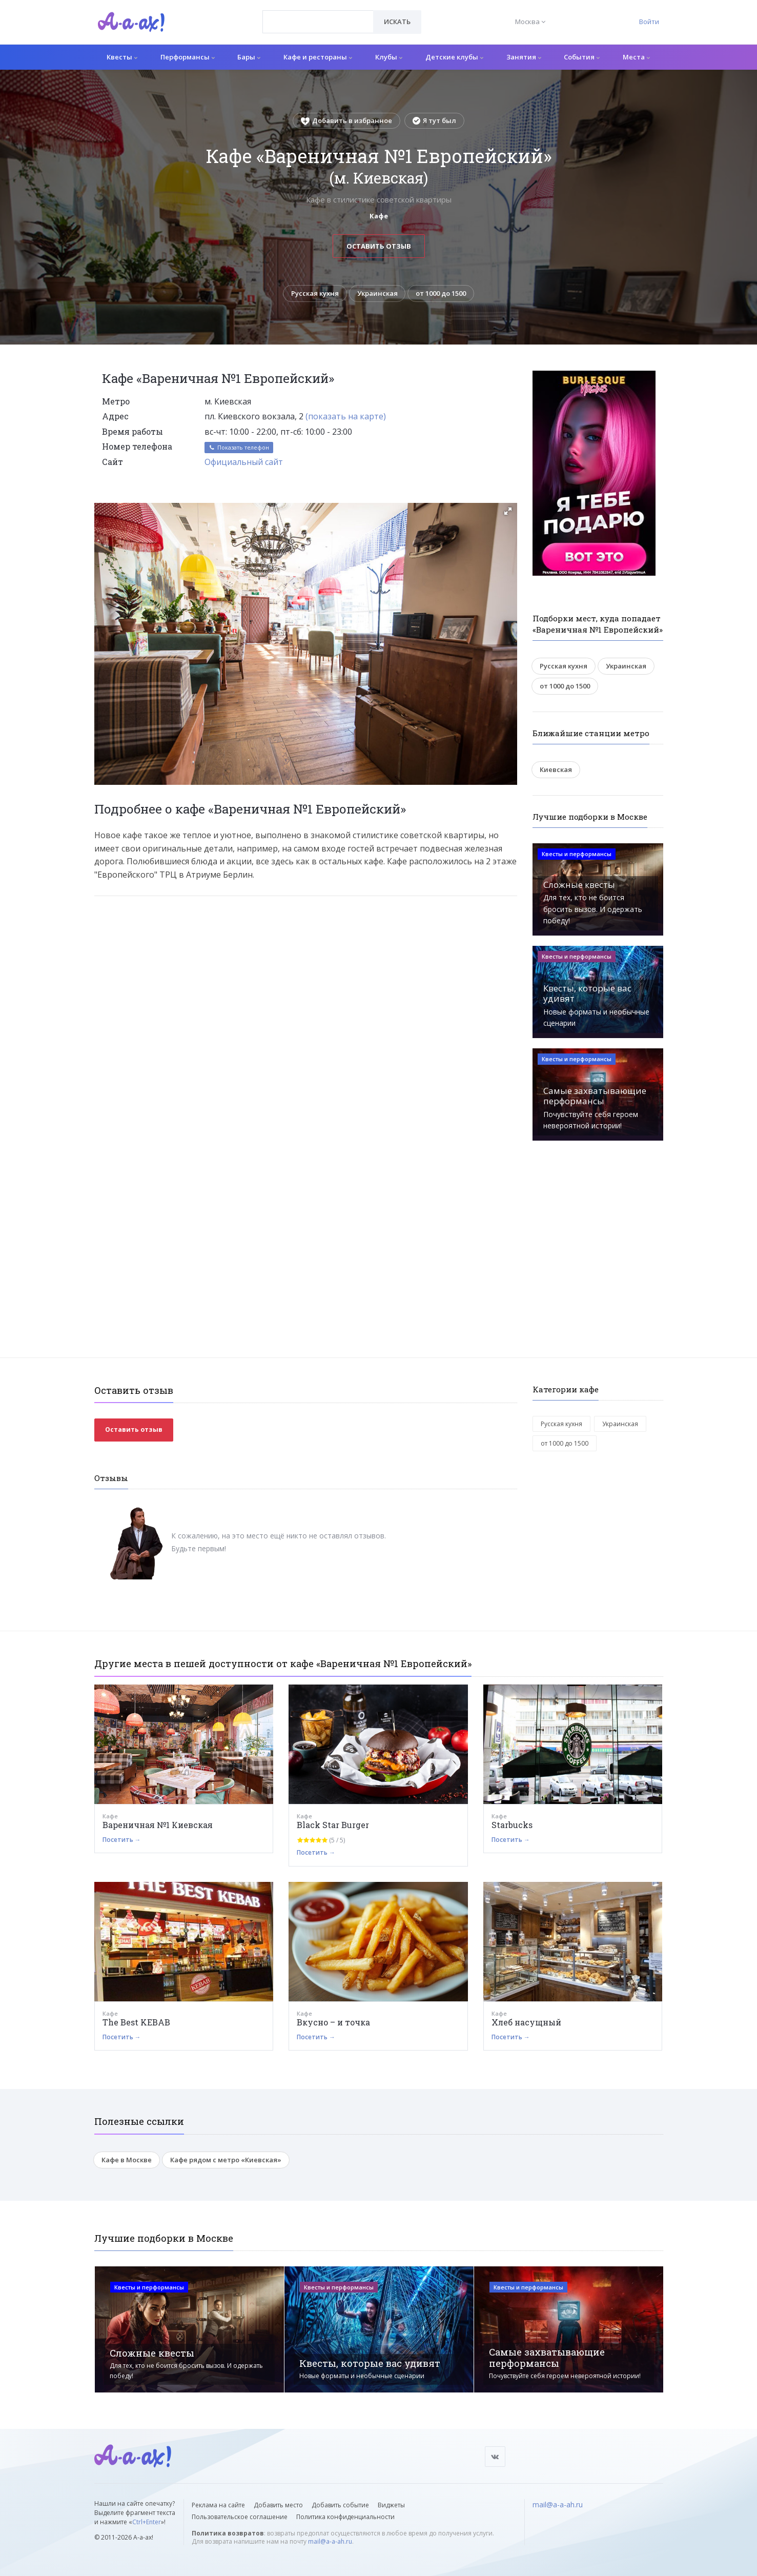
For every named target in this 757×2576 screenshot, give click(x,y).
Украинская (377, 293)
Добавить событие (340, 2505)
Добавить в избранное (346, 120)
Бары (248, 57)
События (582, 57)
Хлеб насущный (526, 2022)
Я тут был (434, 120)
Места (636, 57)
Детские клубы (454, 57)
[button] (508, 511)
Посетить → (122, 1839)
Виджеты (391, 2505)
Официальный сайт (243, 462)
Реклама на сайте (218, 2505)
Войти (649, 21)
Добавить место (278, 2505)
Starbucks (512, 1824)
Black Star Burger (333, 1824)
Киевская (556, 769)
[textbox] (318, 14)
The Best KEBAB (136, 2022)
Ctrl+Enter (146, 2522)
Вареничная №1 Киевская (158, 1824)
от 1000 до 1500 (441, 293)
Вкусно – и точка (333, 2022)
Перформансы (187, 57)
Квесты (122, 57)
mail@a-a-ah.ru (330, 2541)
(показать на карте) (345, 416)
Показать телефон (239, 448)
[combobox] (318, 21)
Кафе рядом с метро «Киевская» (225, 2159)
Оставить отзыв (378, 246)
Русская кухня (315, 293)
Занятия (523, 57)
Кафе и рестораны (317, 57)
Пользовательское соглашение (240, 2516)
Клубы (388, 57)
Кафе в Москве (126, 2159)
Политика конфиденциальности (345, 2516)
